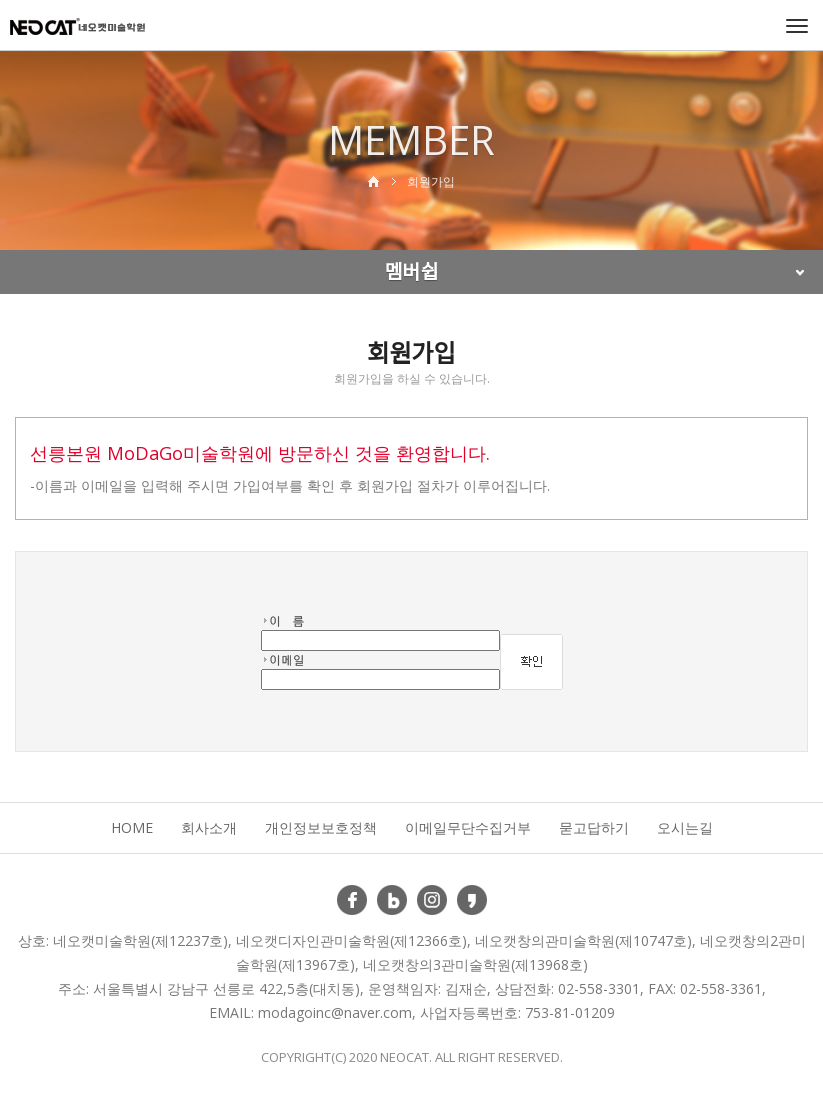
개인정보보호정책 (321, 827)
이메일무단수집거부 (468, 827)
